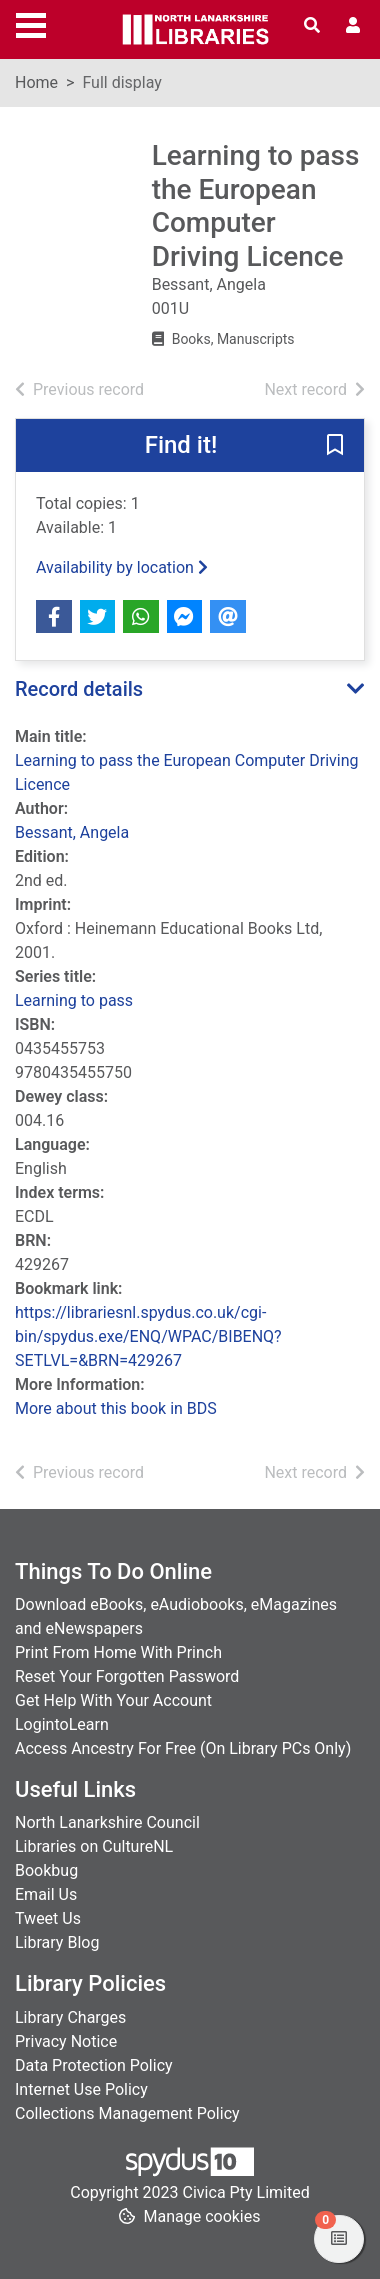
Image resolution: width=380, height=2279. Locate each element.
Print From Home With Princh (118, 1652)
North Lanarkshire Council (107, 1822)
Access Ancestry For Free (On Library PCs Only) (183, 1748)
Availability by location (122, 567)
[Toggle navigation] (31, 23)
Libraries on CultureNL (94, 1846)
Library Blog (57, 1942)
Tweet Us (48, 1918)
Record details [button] (79, 689)
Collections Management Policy (127, 2113)
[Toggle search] (312, 26)
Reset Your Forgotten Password (127, 1676)
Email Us (46, 1894)
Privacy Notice (66, 2041)
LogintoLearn (62, 1724)
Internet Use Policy (81, 2089)
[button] (335, 447)
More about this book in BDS (116, 1408)
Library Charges (70, 2017)
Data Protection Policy (94, 2065)
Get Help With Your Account (113, 1700)
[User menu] (353, 26)
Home (36, 82)
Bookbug (46, 1870)
